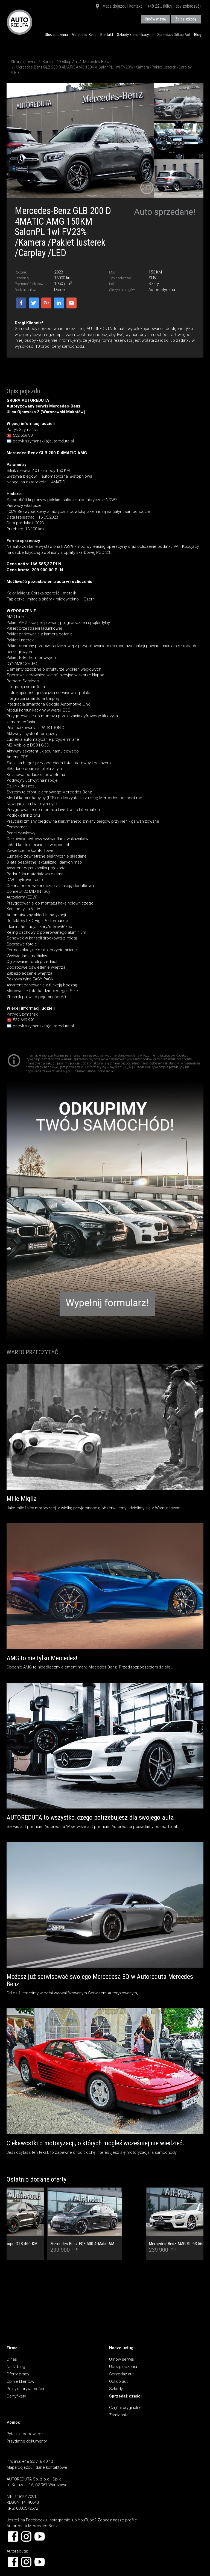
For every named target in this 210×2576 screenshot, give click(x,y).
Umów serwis (121, 2359)
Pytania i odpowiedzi (25, 2433)
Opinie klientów (20, 2381)
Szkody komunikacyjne (135, 34)
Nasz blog (16, 2366)
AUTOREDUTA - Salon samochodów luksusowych (19, 22)
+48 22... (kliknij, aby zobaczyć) (174, 6)
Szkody (116, 2388)
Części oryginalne (125, 2407)
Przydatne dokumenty (27, 2441)
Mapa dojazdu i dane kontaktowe (37, 2467)
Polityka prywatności (25, 2388)
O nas (12, 2359)
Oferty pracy (18, 2374)
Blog (197, 34)
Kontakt (106, 34)
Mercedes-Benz (84, 34)
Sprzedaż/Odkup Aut (173, 34)
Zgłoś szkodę (186, 19)
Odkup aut (118, 2381)
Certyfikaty (16, 2396)
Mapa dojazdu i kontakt (118, 6)
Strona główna (23, 62)
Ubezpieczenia (56, 34)
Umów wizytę (155, 19)
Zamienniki (119, 2415)
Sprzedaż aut (121, 2374)
